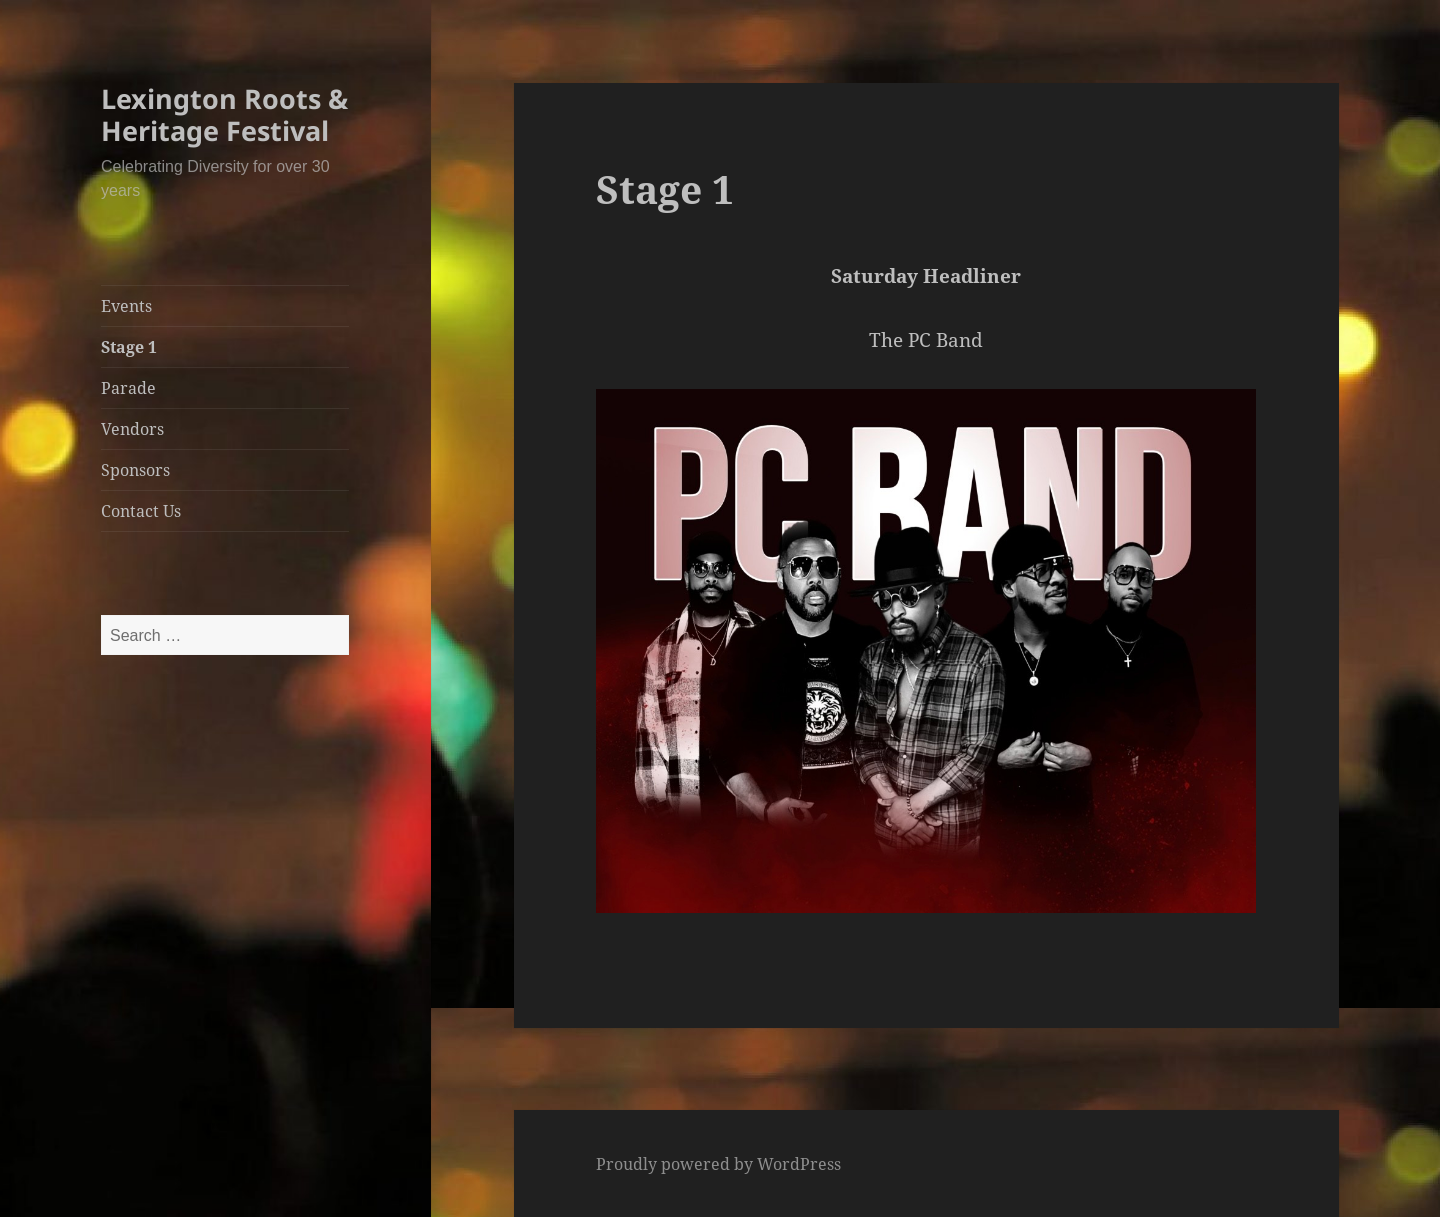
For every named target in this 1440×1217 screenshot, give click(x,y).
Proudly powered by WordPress (718, 1164)
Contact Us (141, 511)
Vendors (132, 429)
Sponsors (135, 470)
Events (126, 306)
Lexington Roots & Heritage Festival (224, 114)
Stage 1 (129, 347)
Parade (128, 388)
